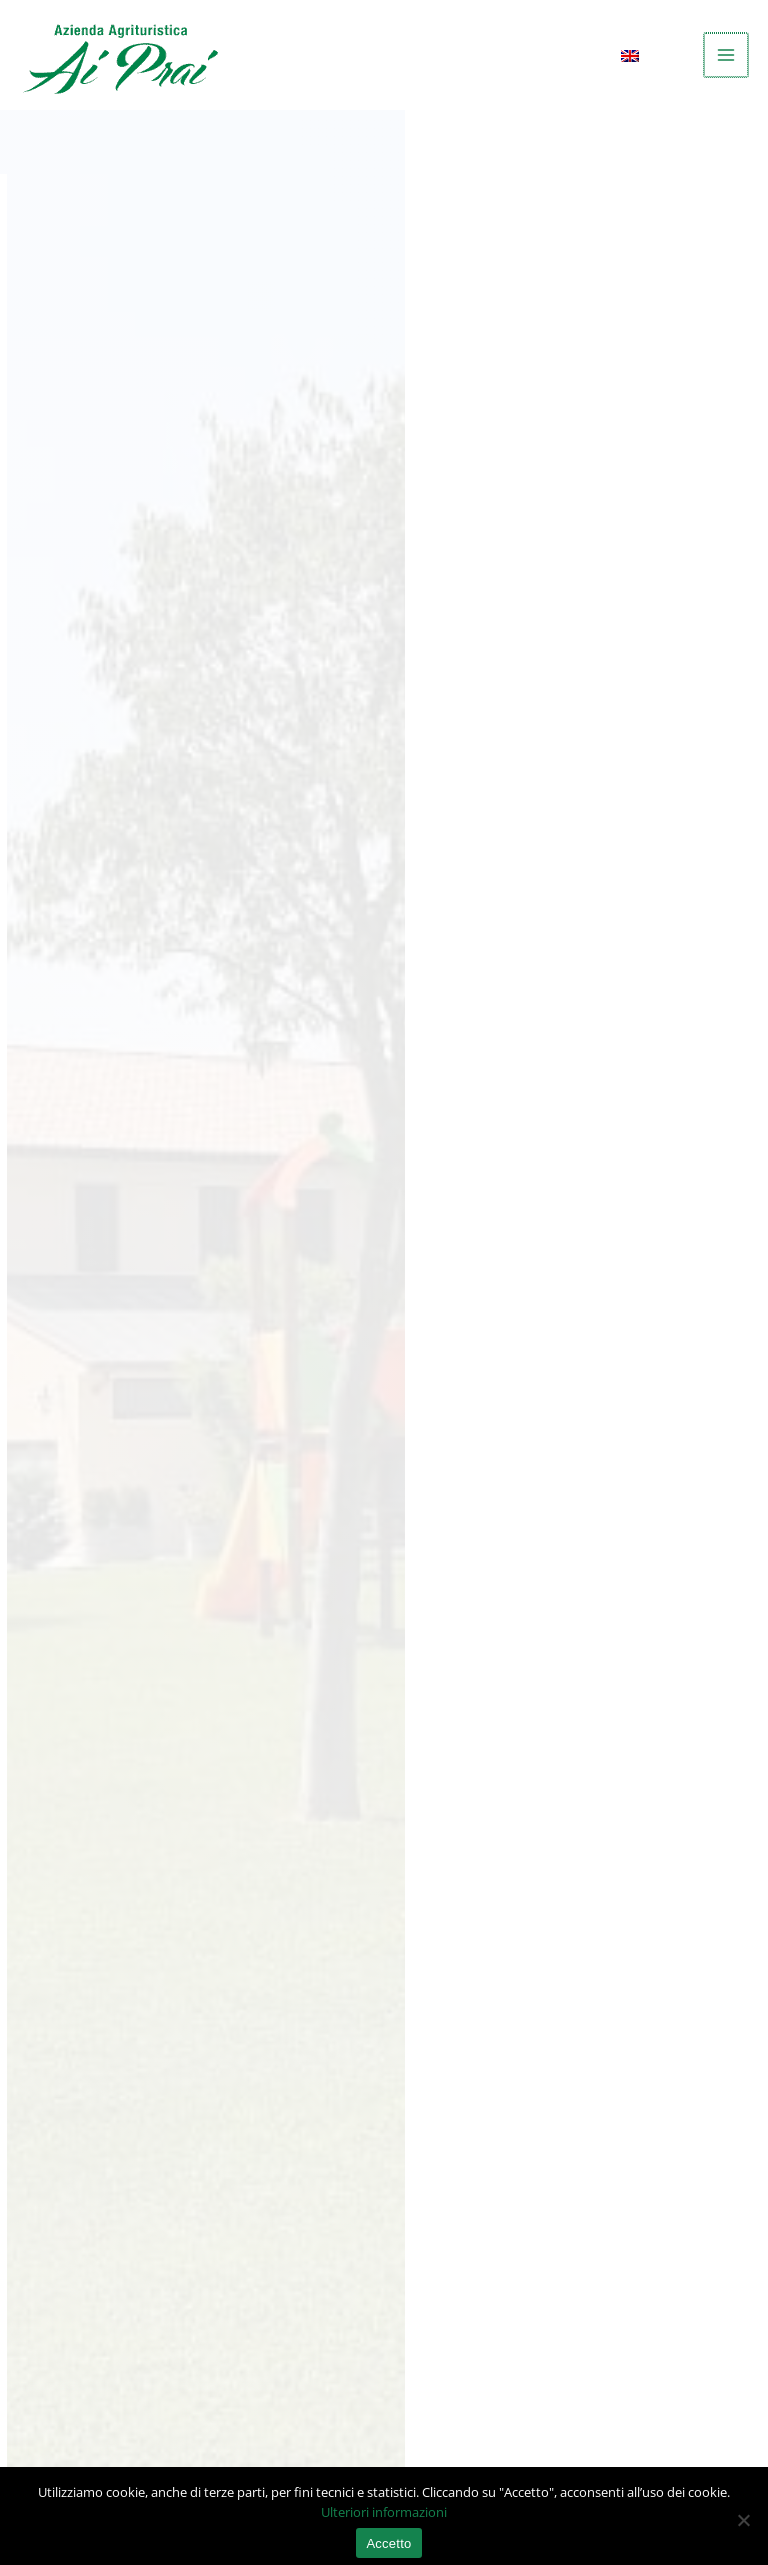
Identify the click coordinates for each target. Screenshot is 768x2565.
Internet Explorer (148, 1457)
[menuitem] (645, 55)
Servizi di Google (146, 1295)
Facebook (119, 1260)
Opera (105, 1562)
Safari (104, 1492)
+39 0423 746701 (87, 2102)
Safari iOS (119, 1527)
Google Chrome (141, 1387)
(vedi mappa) (486, 1979)
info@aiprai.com (87, 2078)
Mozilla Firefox (139, 1422)
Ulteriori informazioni (384, 2504)
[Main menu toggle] (727, 55)
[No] (743, 2512)
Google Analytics (147, 1225)
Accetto (388, 2535)
